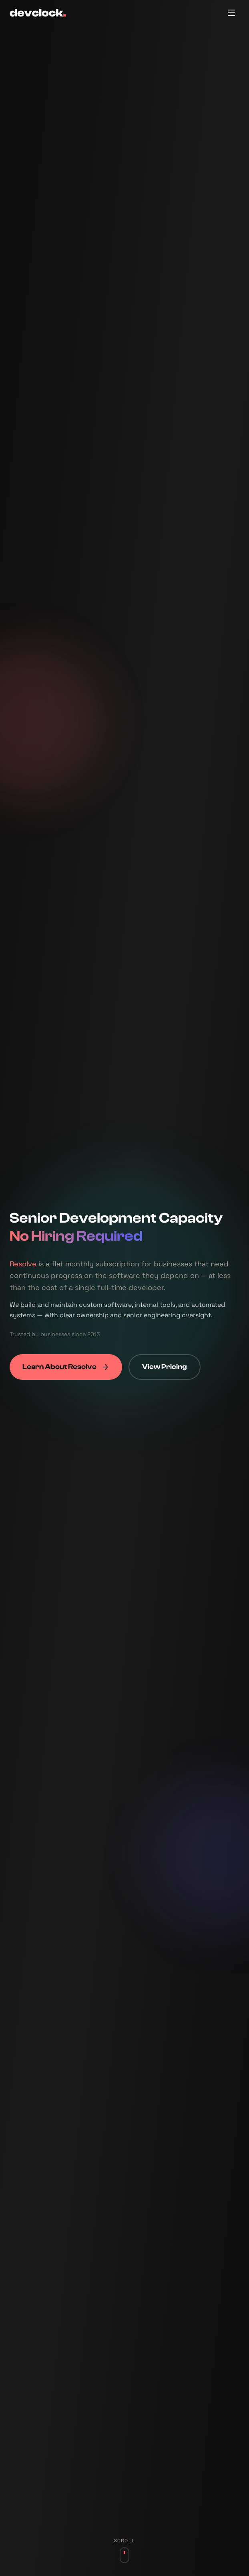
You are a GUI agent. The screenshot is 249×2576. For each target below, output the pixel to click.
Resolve (23, 1264)
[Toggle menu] (231, 13)
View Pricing (164, 1368)
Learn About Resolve (65, 1368)
